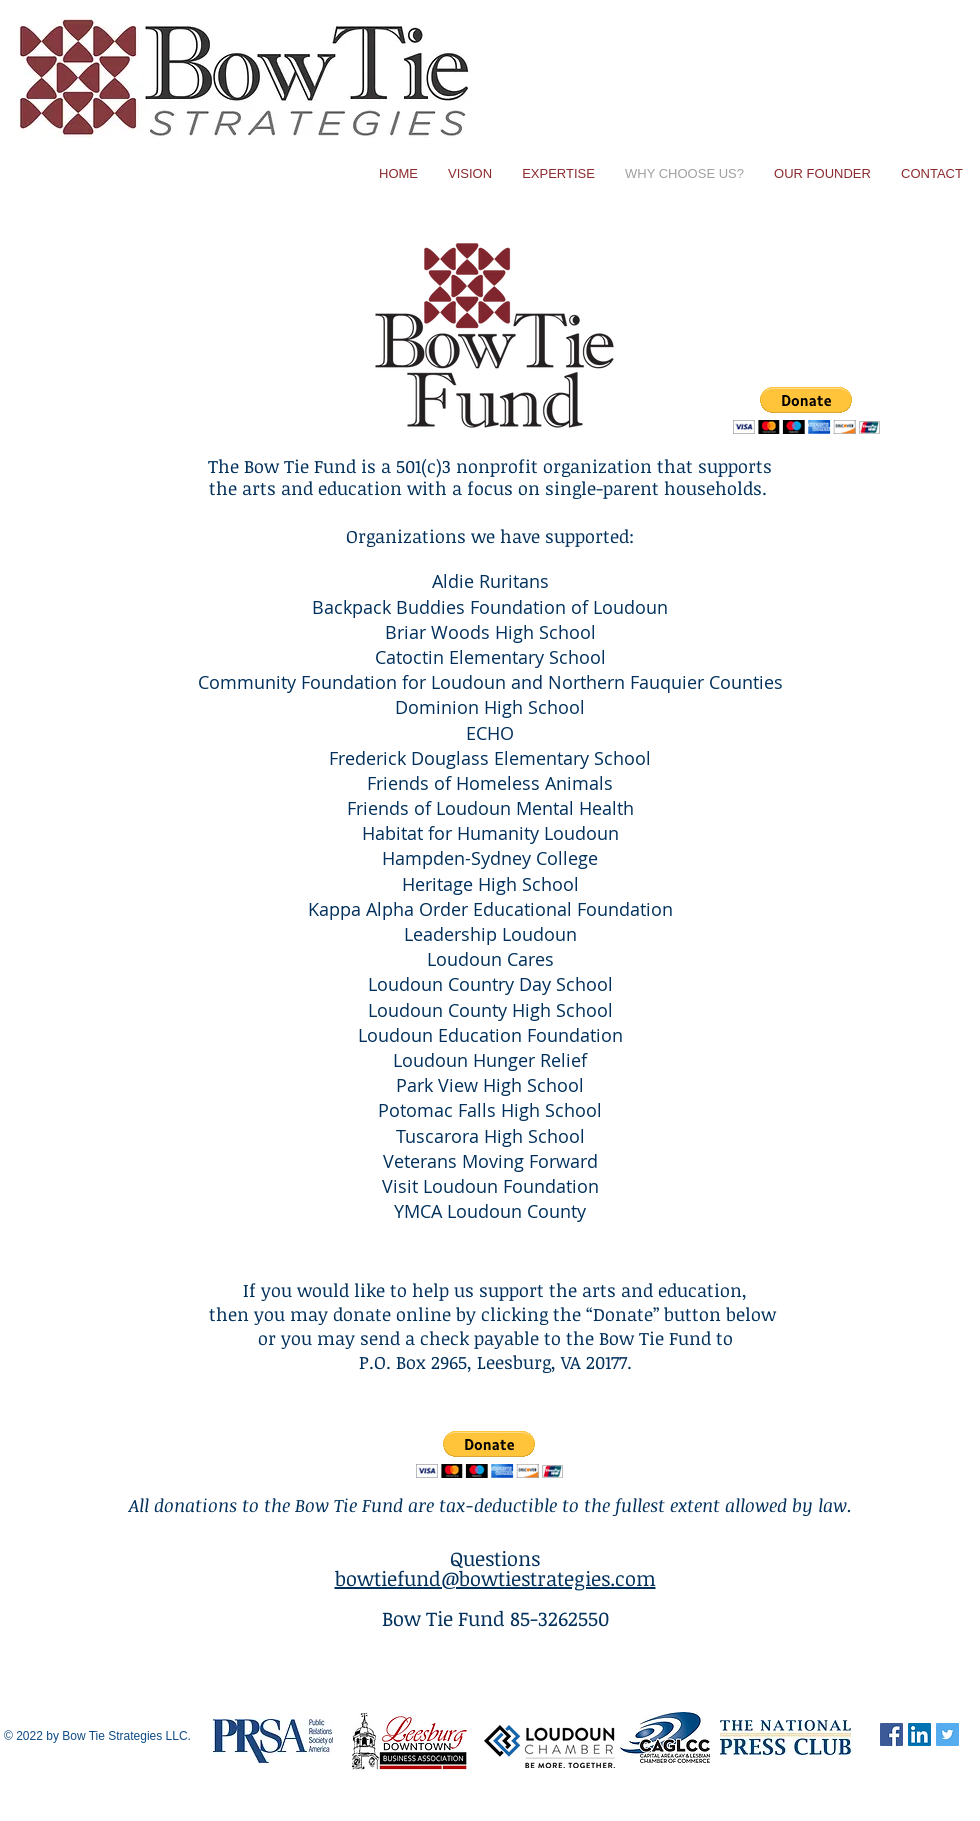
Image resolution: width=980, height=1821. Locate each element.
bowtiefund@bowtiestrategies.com (495, 1578)
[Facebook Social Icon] (891, 1734)
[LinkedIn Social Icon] (919, 1734)
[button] (806, 410)
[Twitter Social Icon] (947, 1734)
